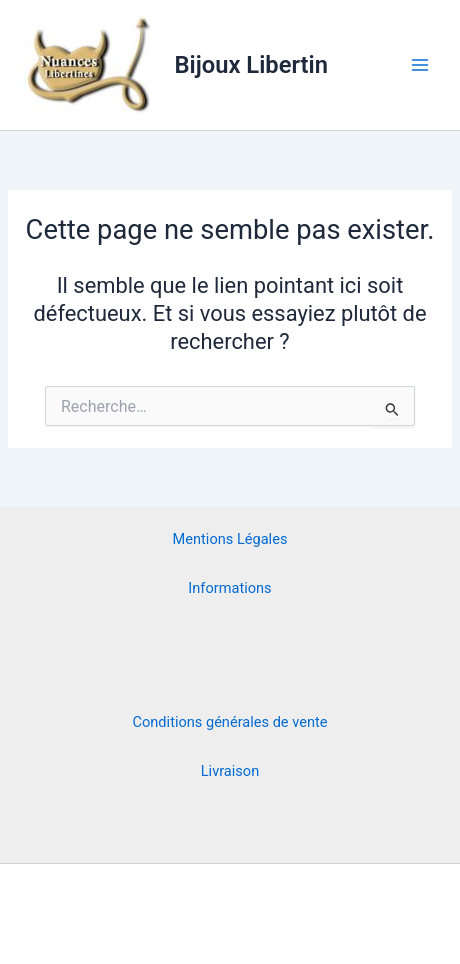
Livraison (230, 771)
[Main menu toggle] (420, 65)
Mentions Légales (230, 539)
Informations (229, 588)
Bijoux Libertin (251, 65)
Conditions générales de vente (230, 722)
